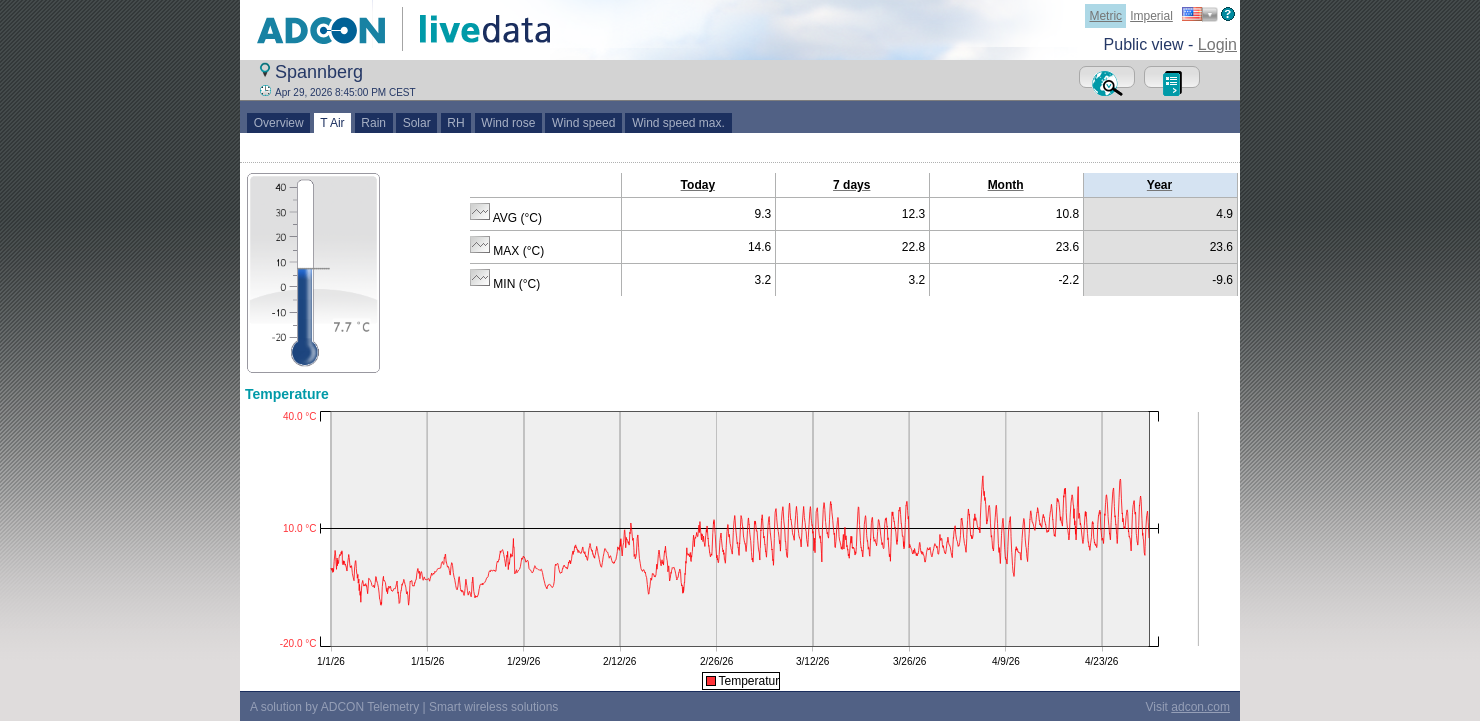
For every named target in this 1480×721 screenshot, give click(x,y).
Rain (374, 123)
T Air (333, 123)
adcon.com (1200, 707)
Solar (416, 123)
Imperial (1151, 16)
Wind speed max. (678, 123)
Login (1217, 44)
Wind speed (583, 123)
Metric (1105, 16)
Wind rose (508, 123)
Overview (278, 123)
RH (456, 123)
